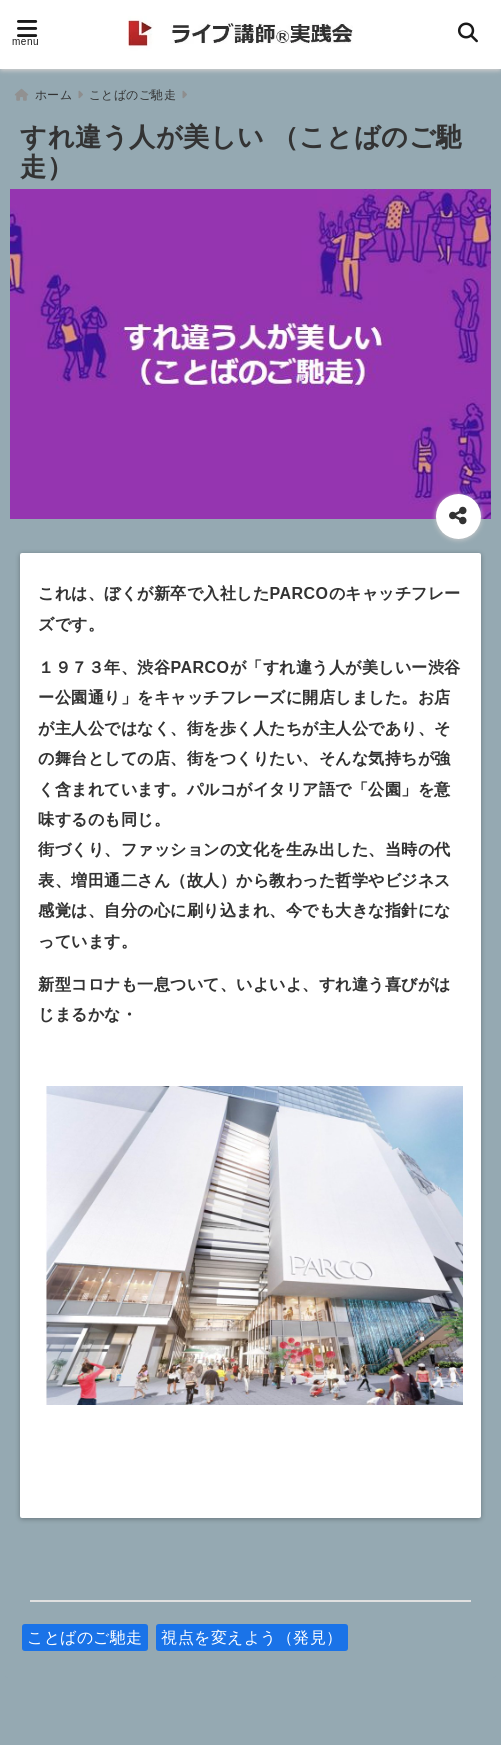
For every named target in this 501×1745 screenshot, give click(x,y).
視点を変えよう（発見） (252, 1631)
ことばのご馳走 (85, 1631)
